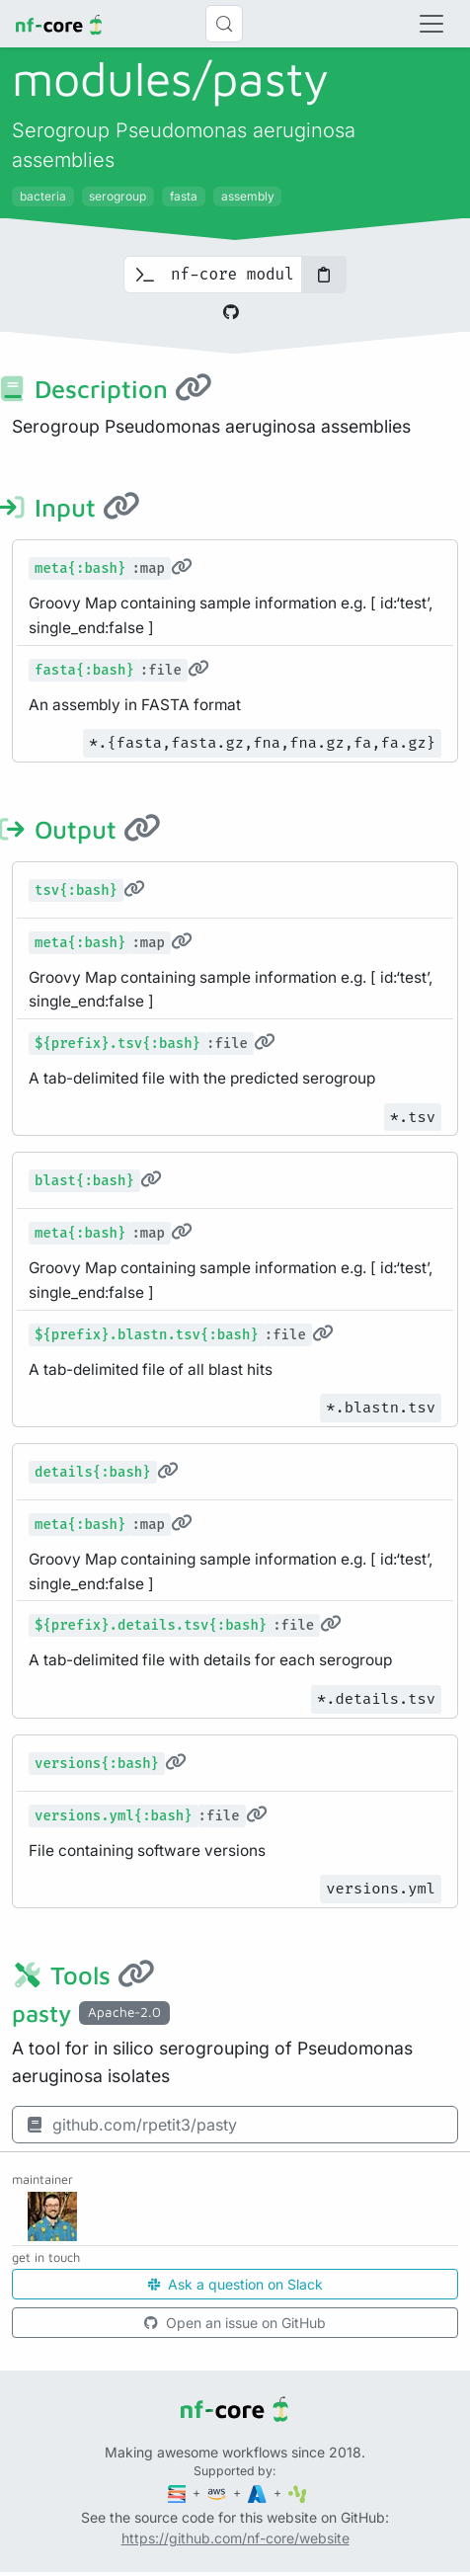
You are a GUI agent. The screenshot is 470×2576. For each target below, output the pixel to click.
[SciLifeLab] (297, 2492)
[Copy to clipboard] (324, 274)
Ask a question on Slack (235, 2284)
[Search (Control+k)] (224, 23)
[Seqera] (179, 2492)
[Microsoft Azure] (259, 2492)
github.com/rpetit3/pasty (131, 2124)
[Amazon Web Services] (218, 2492)
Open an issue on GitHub (235, 2322)
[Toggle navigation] (431, 23)
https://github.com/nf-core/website (235, 2538)
